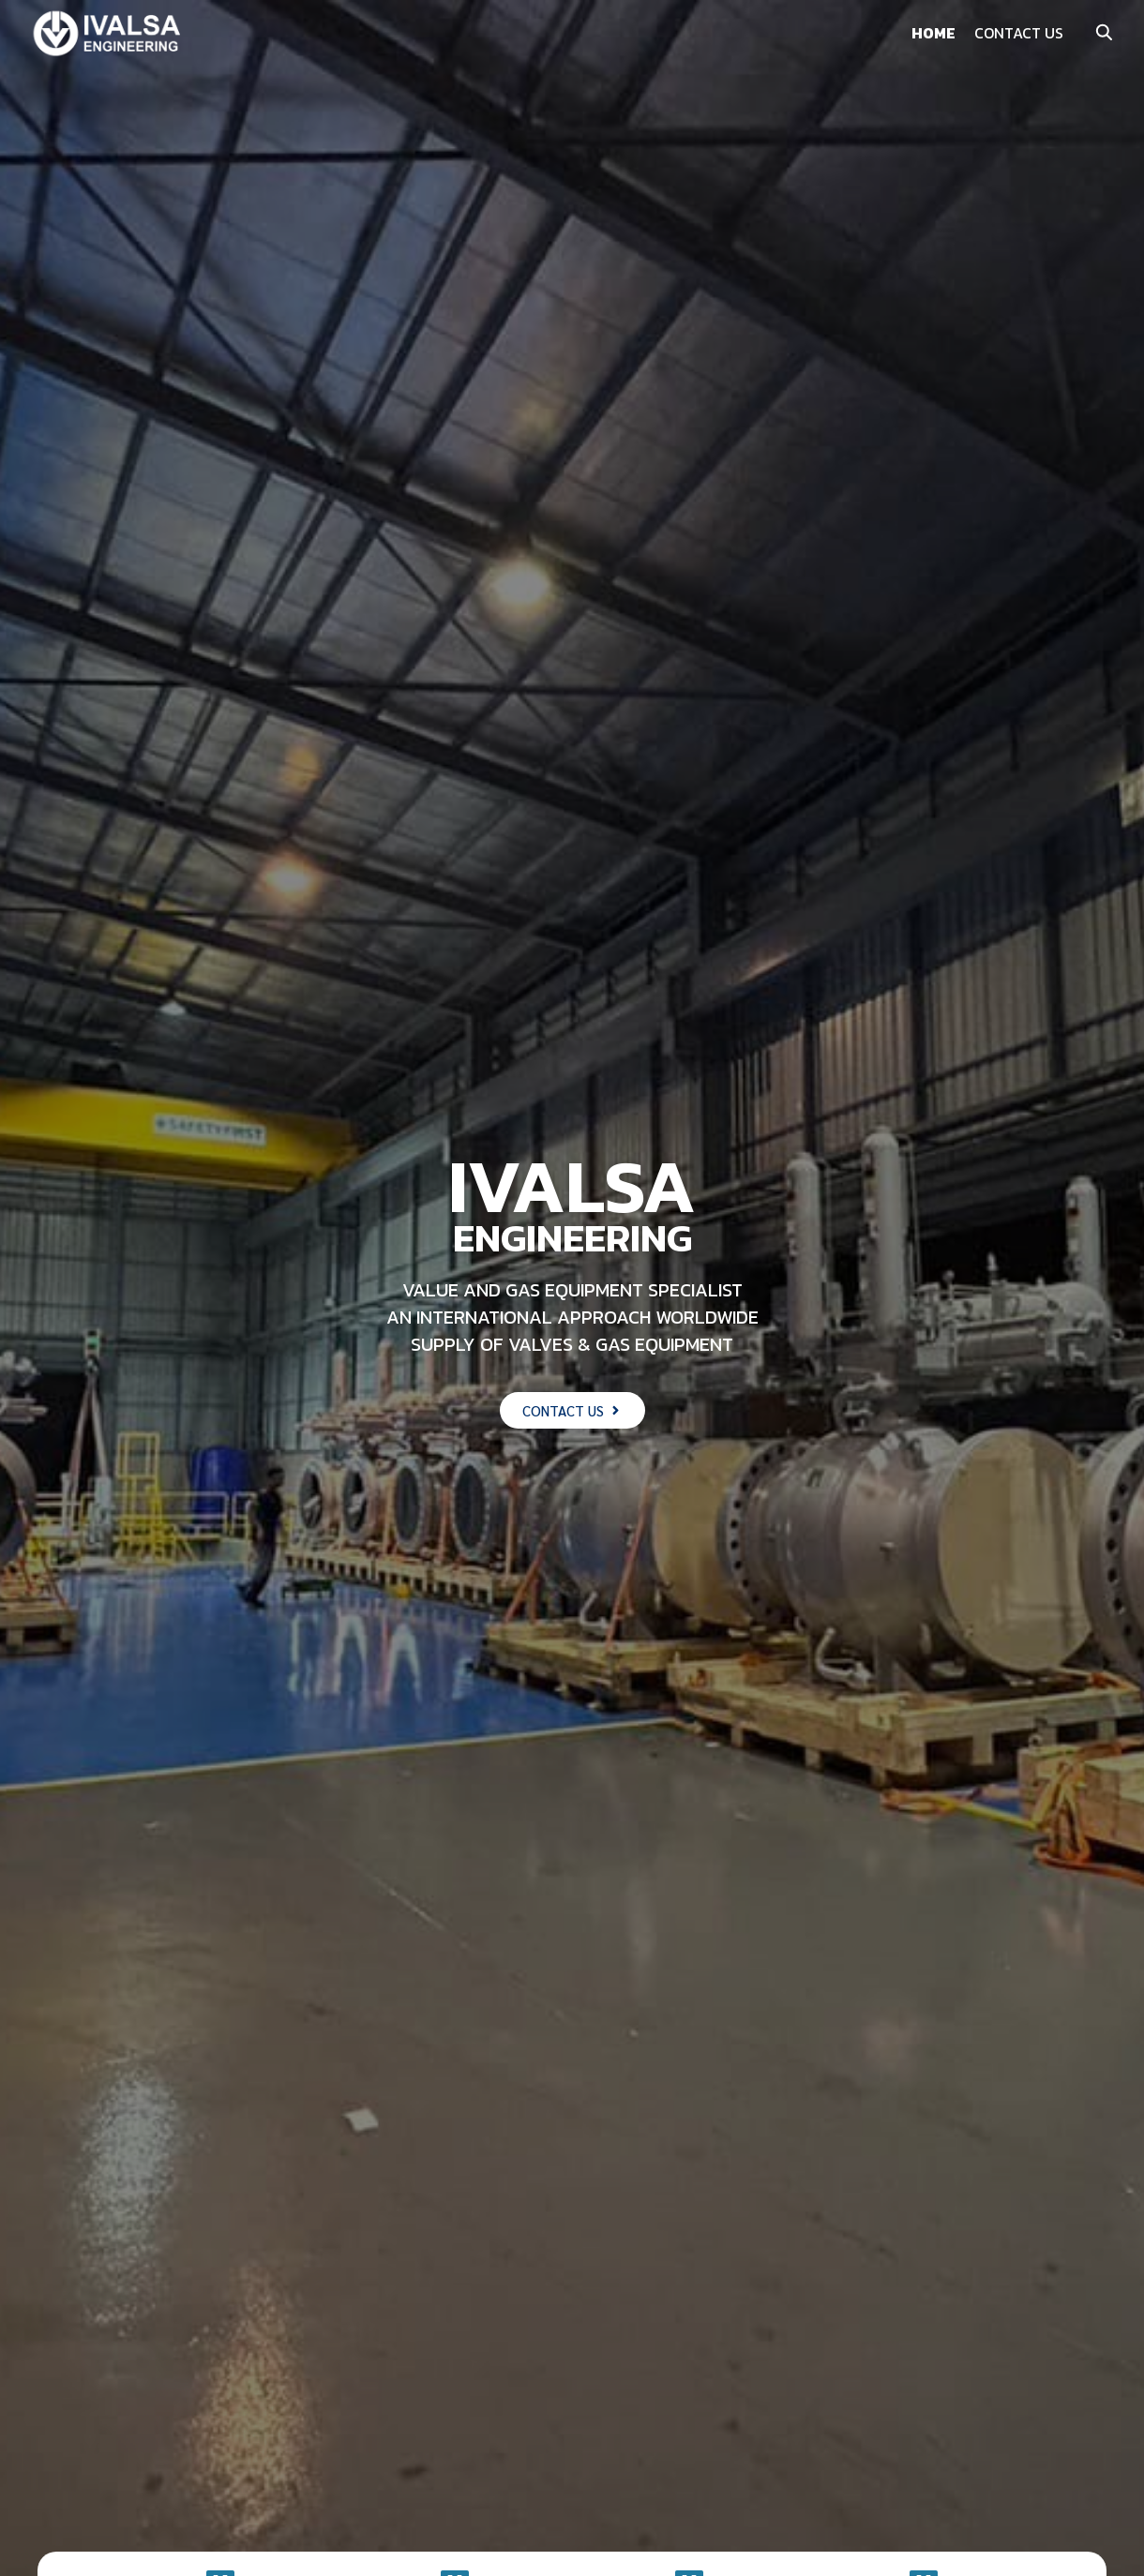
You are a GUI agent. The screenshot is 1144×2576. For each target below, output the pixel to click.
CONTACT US (1018, 33)
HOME (933, 33)
